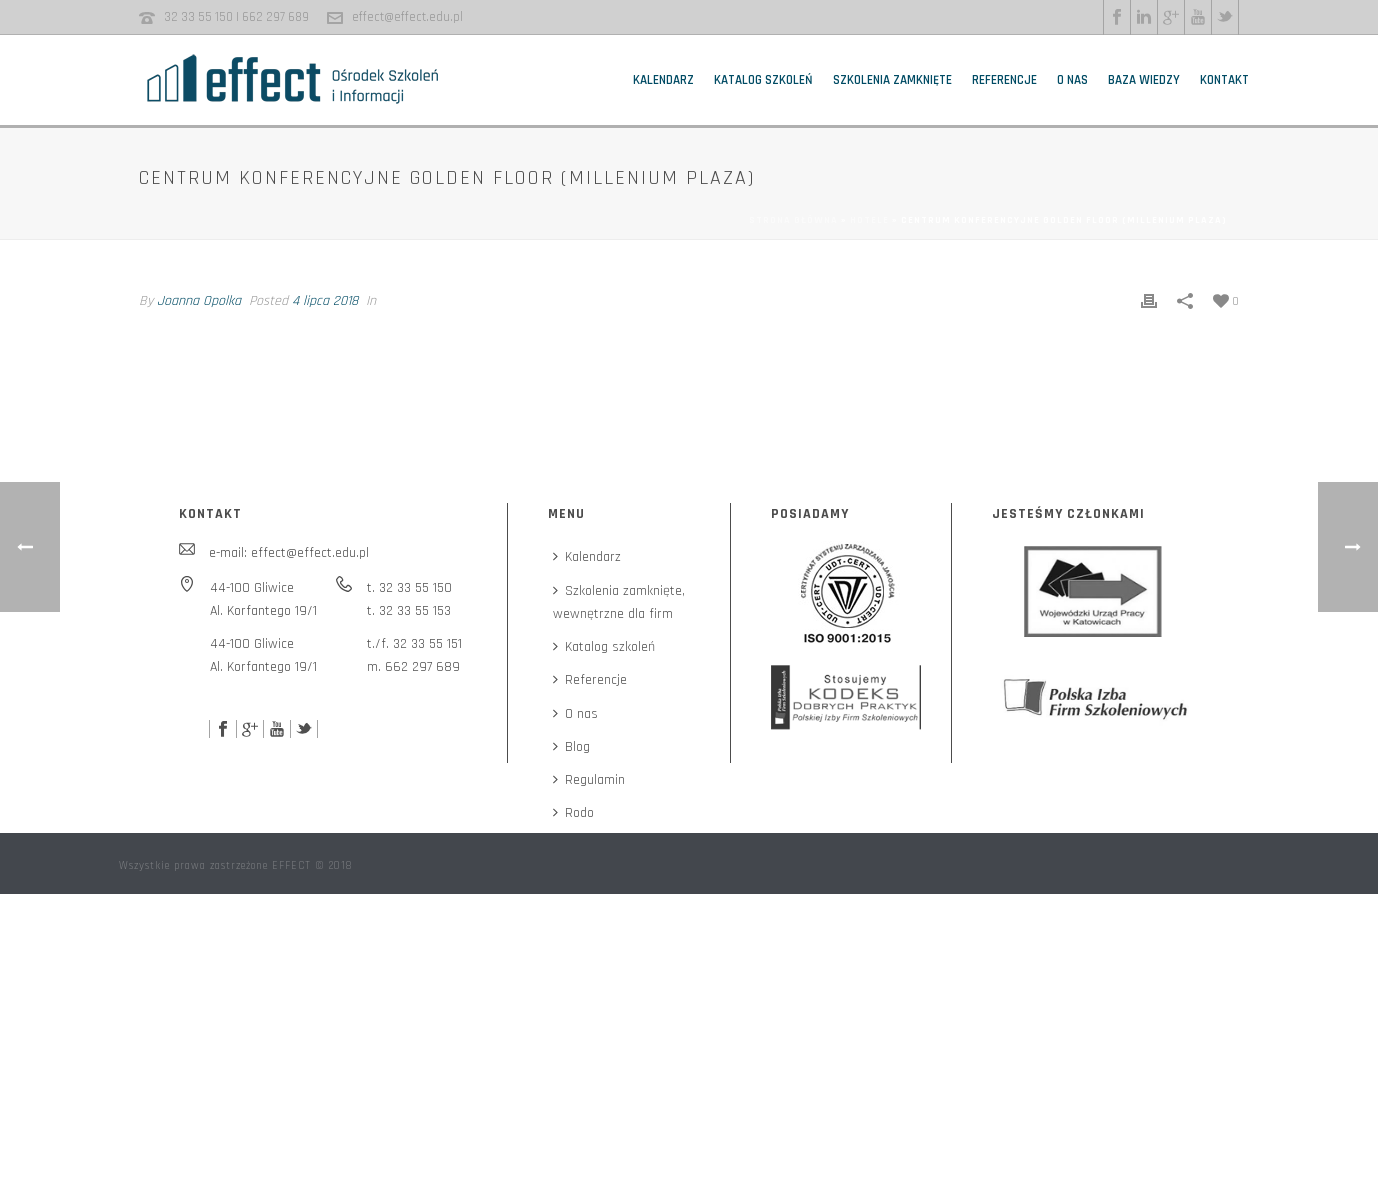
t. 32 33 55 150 (409, 588)
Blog (571, 747)
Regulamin (589, 780)
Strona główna (793, 220)
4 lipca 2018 (325, 301)
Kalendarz (663, 80)
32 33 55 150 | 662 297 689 (236, 17)
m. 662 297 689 (413, 667)
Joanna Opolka (199, 301)
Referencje (1004, 80)
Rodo (573, 813)
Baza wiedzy (1144, 80)
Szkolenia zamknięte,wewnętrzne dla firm (619, 602)
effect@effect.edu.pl (407, 17)
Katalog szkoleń (763, 80)
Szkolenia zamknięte (892, 80)
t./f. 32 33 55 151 (414, 644)
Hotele (869, 220)
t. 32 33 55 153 (409, 611)
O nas (1072, 80)
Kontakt (1224, 80)
